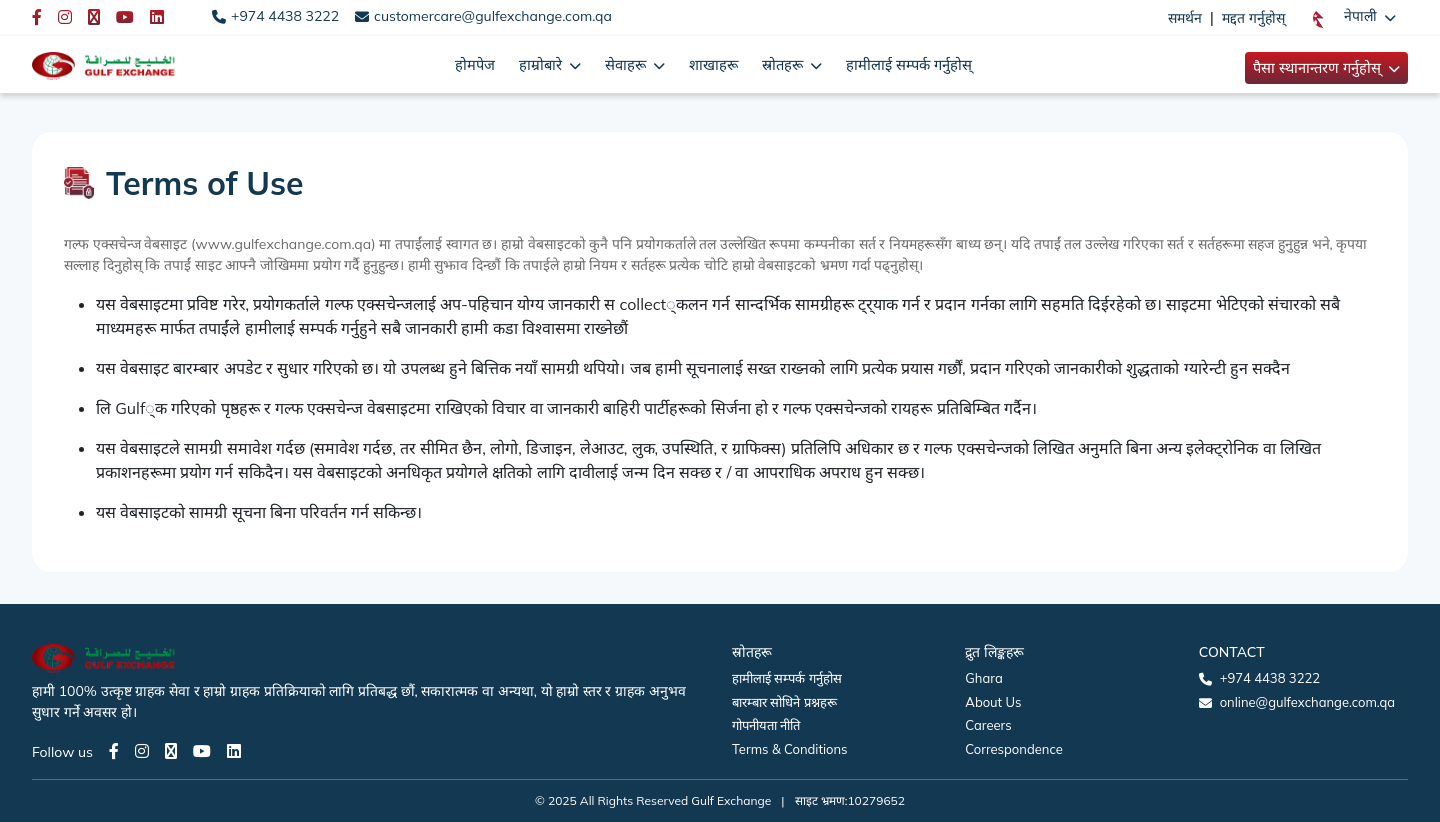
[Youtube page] (202, 751)
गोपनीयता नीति (766, 725)
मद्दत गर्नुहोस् (1253, 18)
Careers (988, 725)
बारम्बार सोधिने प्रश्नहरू (784, 702)
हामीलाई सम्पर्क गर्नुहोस (787, 678)
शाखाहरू (713, 64)
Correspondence (1013, 749)
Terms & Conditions (790, 749)
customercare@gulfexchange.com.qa (493, 16)
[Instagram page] (142, 751)
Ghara (983, 678)
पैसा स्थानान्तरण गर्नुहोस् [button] (1319, 67)
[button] (1354, 17)
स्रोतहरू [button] (784, 64)
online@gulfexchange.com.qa (1307, 702)
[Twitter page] (171, 751)
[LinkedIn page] (234, 751)
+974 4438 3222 (285, 16)
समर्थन (1185, 18)
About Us (993, 702)
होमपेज (475, 64)
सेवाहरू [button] (627, 64)
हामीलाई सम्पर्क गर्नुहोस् (909, 64)
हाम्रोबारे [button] (542, 64)
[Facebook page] (114, 751)
